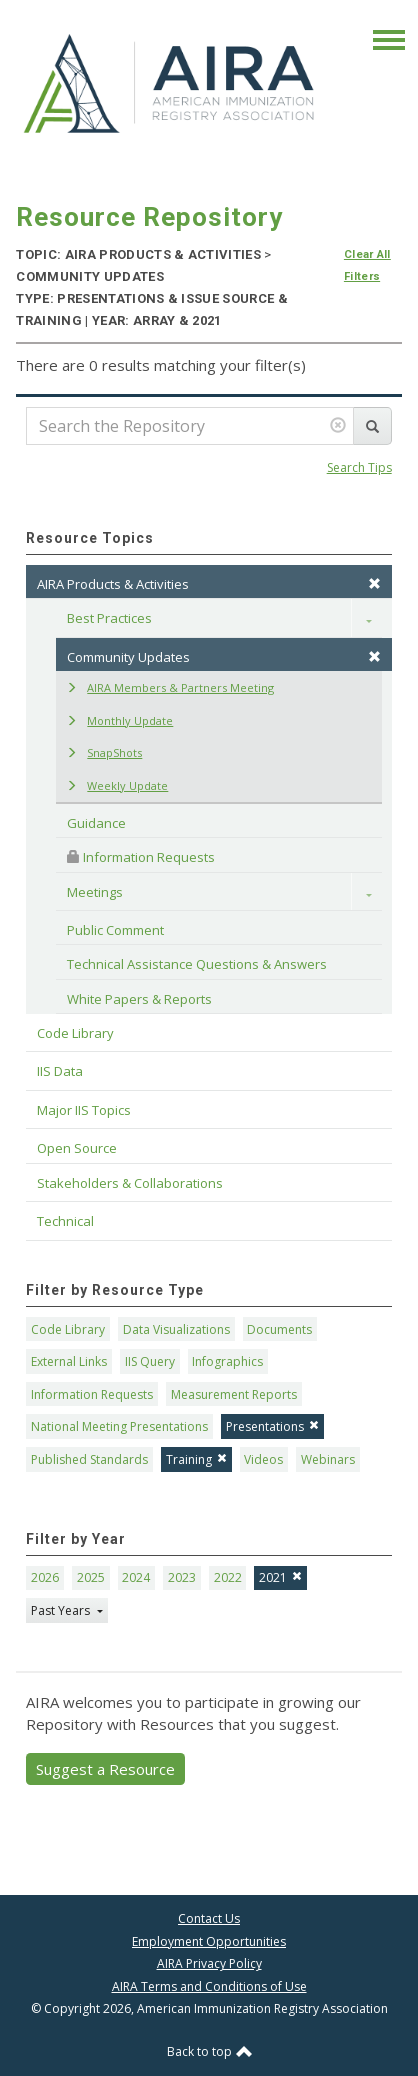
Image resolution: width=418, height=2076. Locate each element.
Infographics (227, 1361)
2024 (136, 1577)
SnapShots (104, 752)
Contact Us (209, 1918)
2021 (280, 1577)
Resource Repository (149, 217)
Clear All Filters (367, 265)
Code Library (68, 1329)
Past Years (62, 1610)
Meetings (95, 892)
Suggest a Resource (105, 1769)
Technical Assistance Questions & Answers (197, 964)
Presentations (272, 1426)
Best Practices (109, 618)
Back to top (209, 2051)
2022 (228, 1577)
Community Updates (223, 657)
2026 (45, 1577)
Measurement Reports (234, 1394)
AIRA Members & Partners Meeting (170, 687)
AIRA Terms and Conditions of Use (209, 1986)
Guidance (96, 823)
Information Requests (141, 857)
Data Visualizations (176, 1329)
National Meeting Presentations (119, 1426)
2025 (91, 1577)
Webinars (328, 1459)
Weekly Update (117, 785)
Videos (263, 1459)
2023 (182, 1577)
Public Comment (115, 930)
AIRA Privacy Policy (209, 1963)
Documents (279, 1329)
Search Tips (359, 467)
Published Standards (89, 1459)
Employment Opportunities (209, 1941)
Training (196, 1459)
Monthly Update (119, 720)
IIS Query (150, 1361)
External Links (69, 1361)
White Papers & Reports (139, 999)
